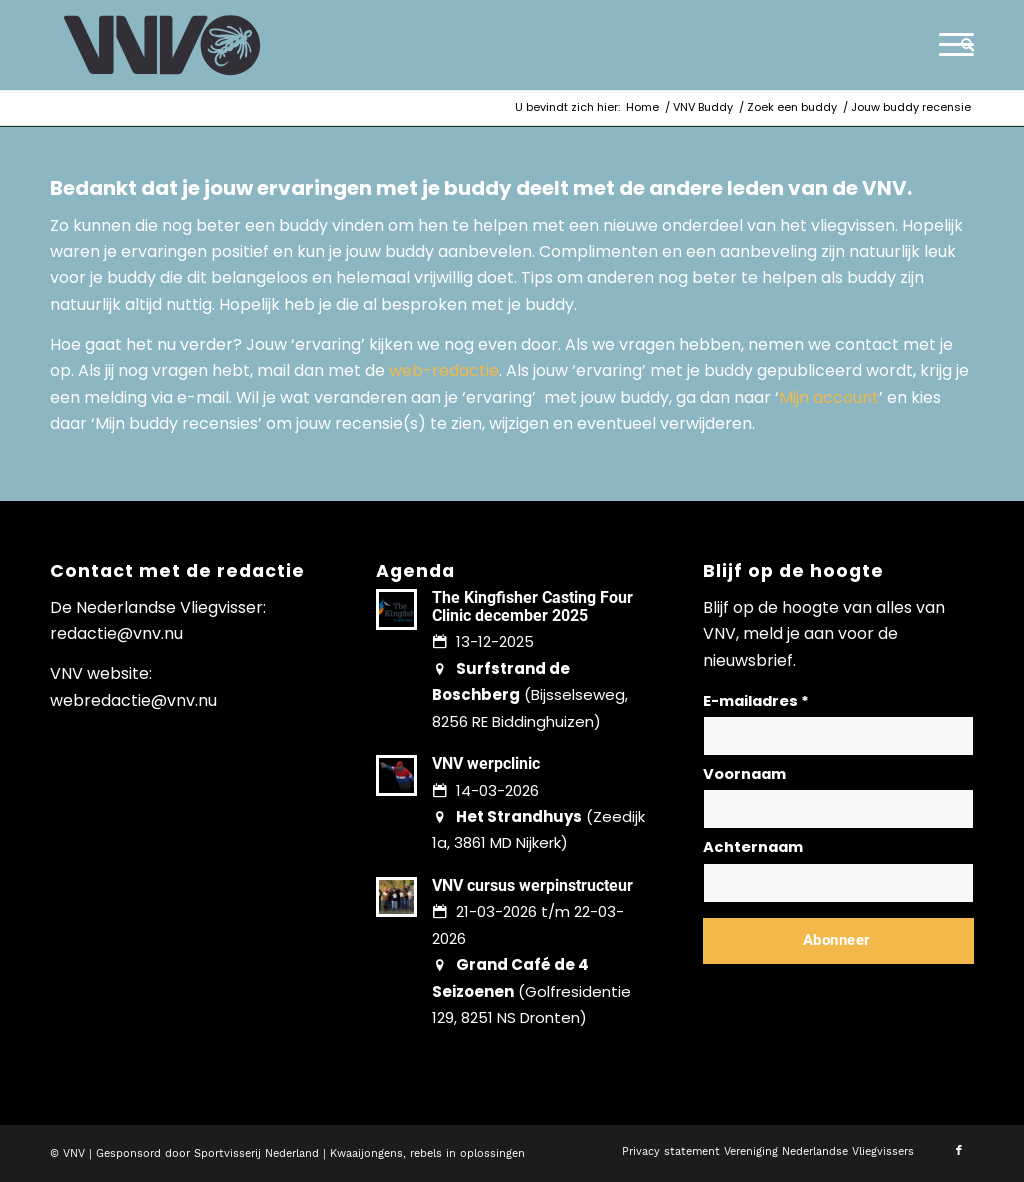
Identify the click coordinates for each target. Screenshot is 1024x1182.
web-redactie (444, 370)
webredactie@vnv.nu (133, 700)
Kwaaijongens (366, 1153)
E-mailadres (756, 701)
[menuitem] (961, 45)
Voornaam (744, 774)
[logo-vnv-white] (162, 45)
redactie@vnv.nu (116, 633)
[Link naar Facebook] (959, 1151)
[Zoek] (961, 45)
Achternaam (753, 847)
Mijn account (829, 397)
